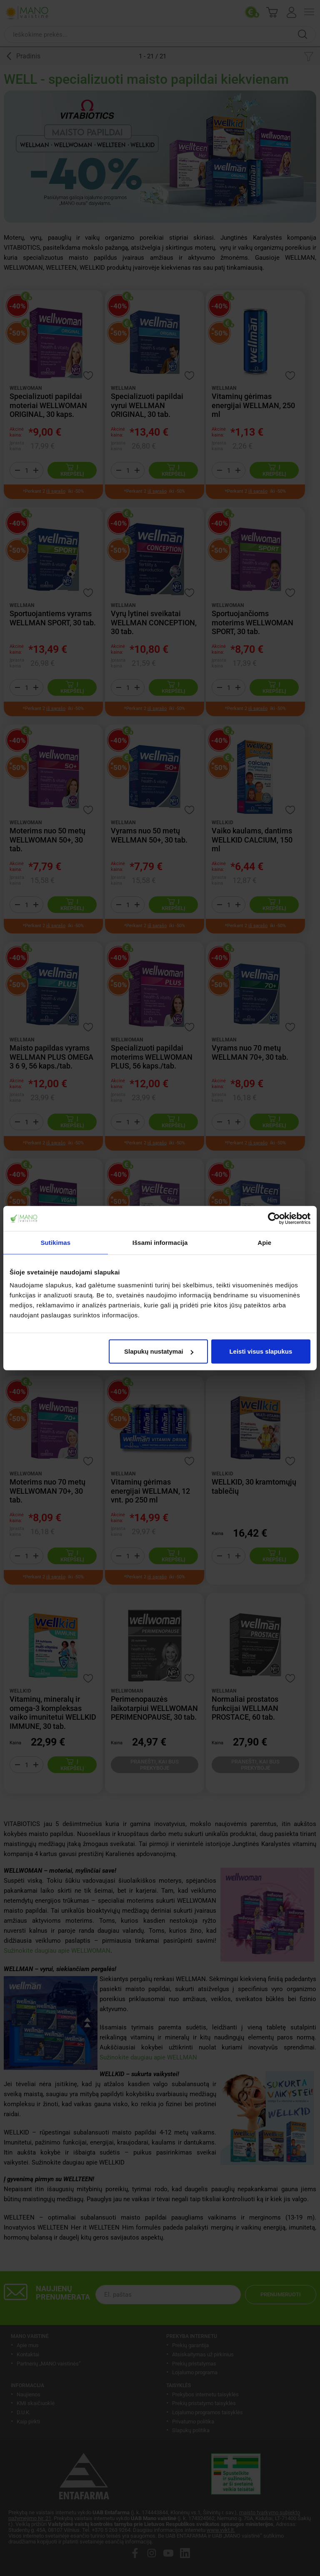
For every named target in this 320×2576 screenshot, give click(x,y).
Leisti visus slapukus (260, 1351)
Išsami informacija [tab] (160, 1242)
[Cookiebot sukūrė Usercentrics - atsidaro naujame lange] (274, 1218)
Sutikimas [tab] (55, 1242)
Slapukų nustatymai (158, 1351)
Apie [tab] (264, 1242)
